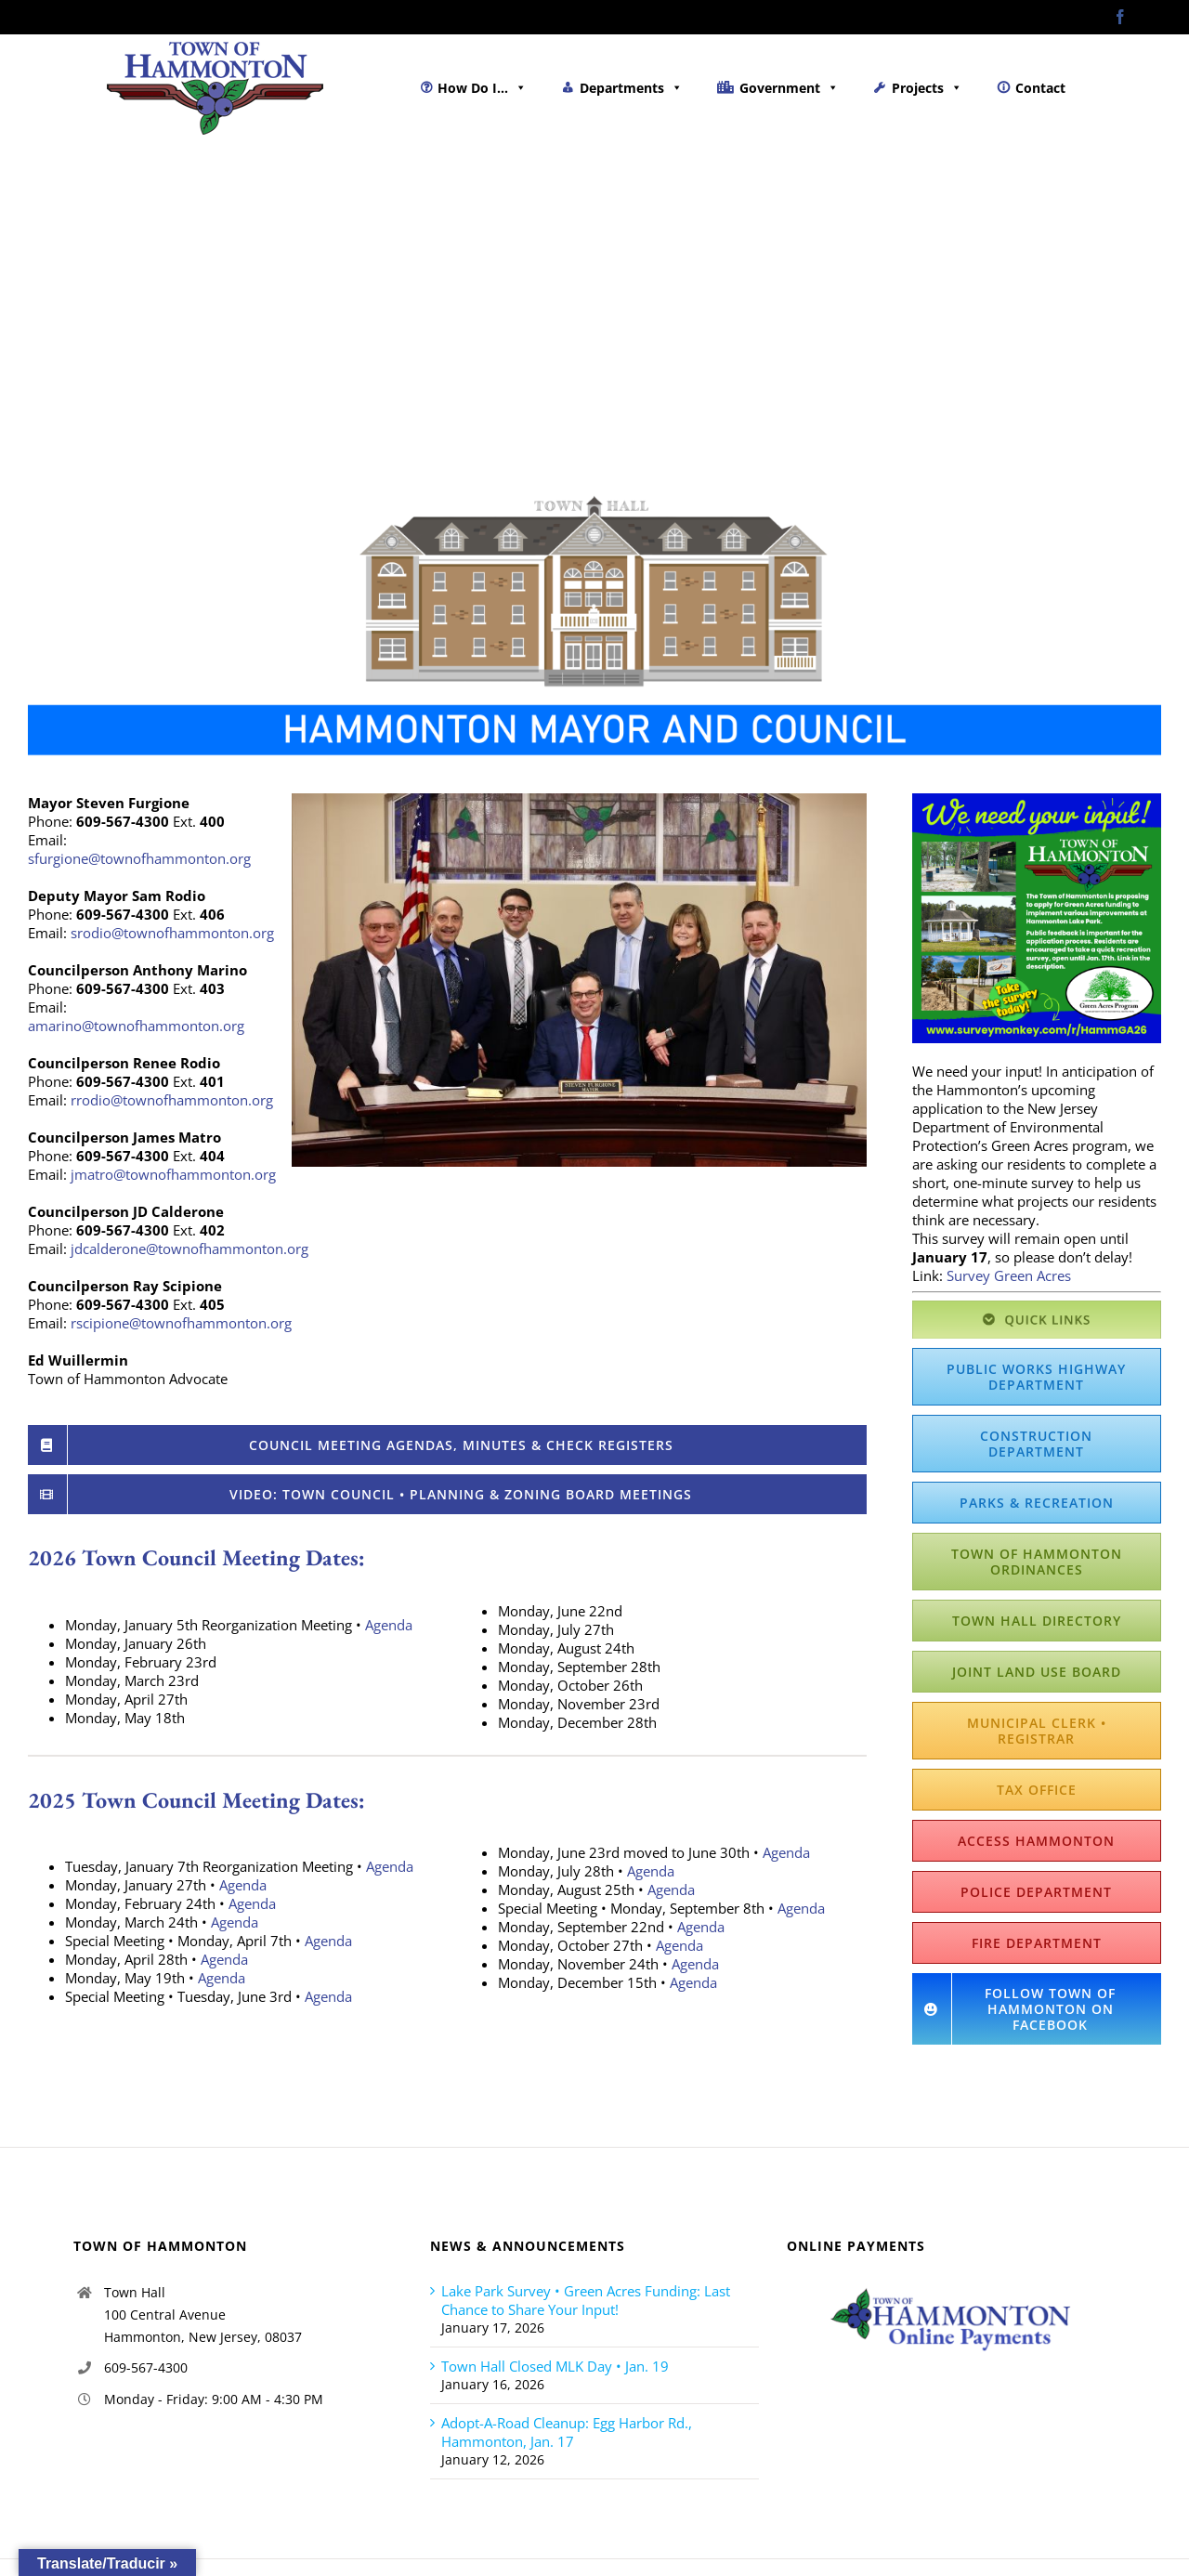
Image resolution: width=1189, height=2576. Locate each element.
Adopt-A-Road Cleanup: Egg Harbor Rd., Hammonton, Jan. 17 (566, 2432)
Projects (927, 87)
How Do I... (482, 87)
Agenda (388, 1624)
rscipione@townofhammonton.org (181, 1323)
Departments (631, 87)
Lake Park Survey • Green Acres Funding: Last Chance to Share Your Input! (585, 2300)
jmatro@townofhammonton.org (173, 1174)
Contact (1040, 88)
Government (789, 87)
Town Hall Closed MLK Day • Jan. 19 (555, 2366)
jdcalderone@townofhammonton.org (189, 1248)
